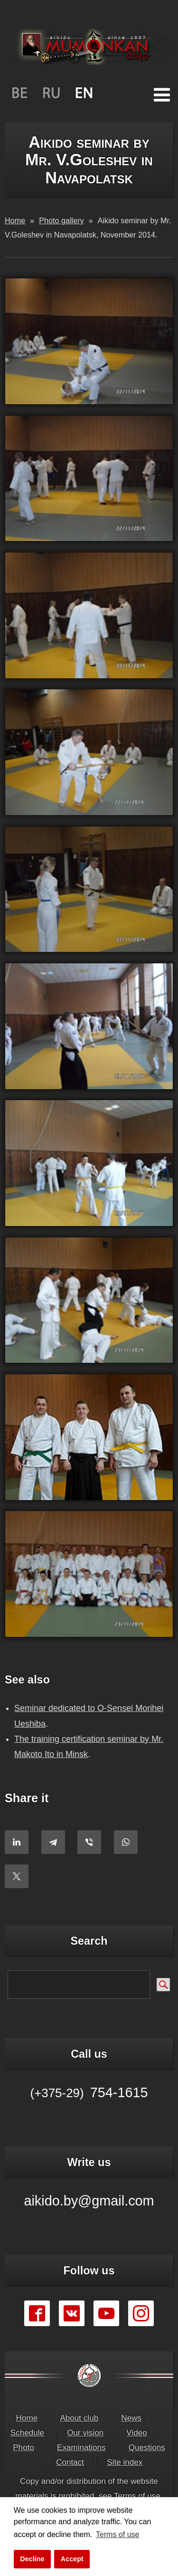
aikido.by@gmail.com (89, 2200)
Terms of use (137, 2495)
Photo (23, 2447)
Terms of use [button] (118, 2534)
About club (79, 2418)
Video (136, 2432)
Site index (124, 2462)
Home (27, 2418)
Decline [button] (32, 2559)
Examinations (81, 2447)
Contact (70, 2462)
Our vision (85, 2432)
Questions (147, 2447)
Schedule (27, 2432)
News (131, 2418)
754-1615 (89, 2092)
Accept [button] (72, 2559)
